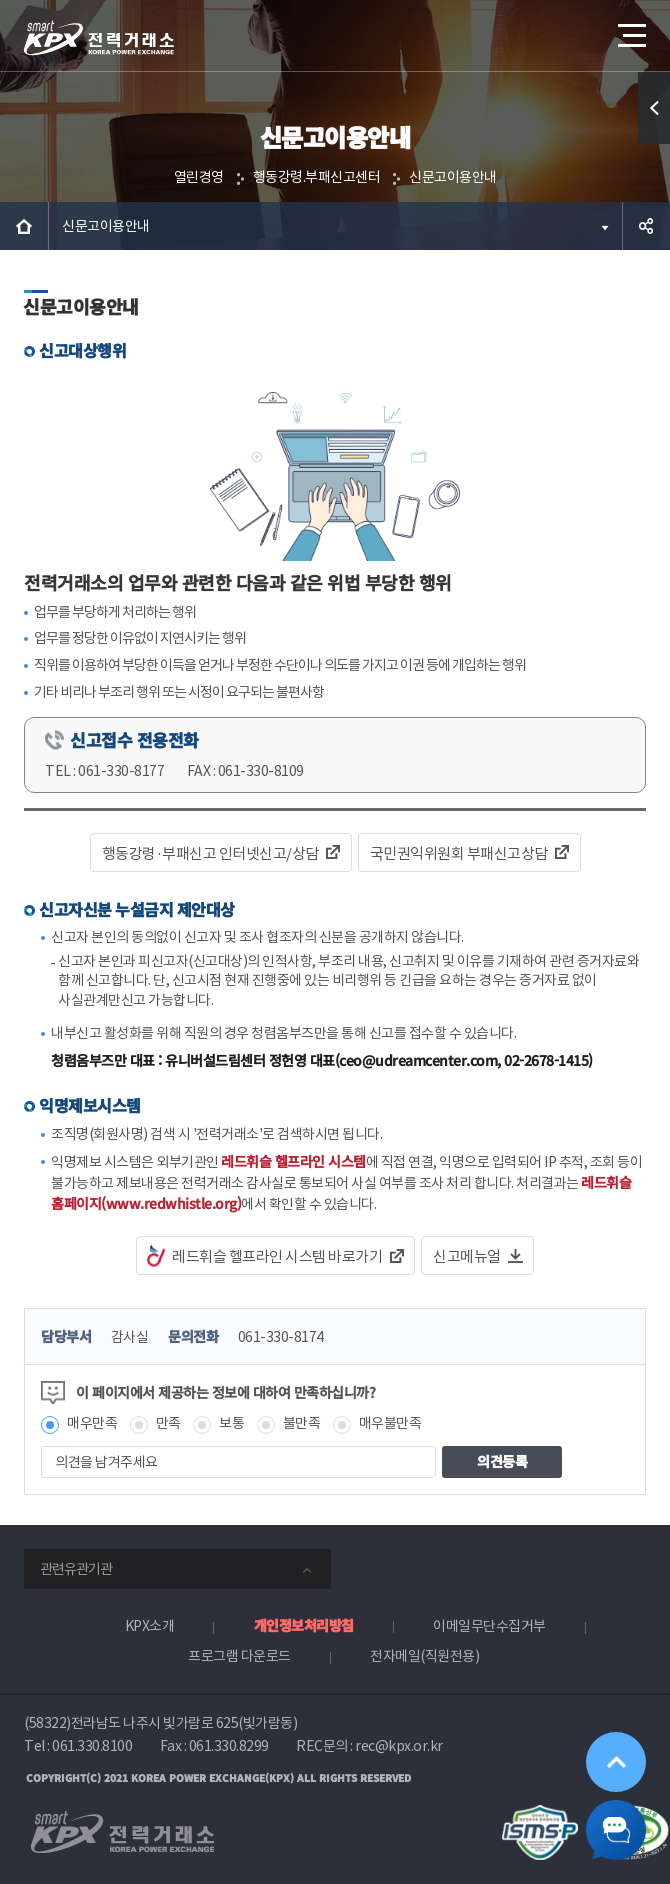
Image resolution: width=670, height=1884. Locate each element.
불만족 (302, 1423)
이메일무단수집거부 (489, 1626)
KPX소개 (150, 1626)
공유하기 (646, 226)
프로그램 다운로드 (239, 1656)
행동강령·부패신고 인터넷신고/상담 (210, 853)
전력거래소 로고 (99, 38)
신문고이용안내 (453, 177)
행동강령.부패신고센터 (317, 177)
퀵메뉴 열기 (654, 143)
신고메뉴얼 (467, 1256)
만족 (168, 1423)
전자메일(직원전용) (424, 1656)
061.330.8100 (92, 1746)
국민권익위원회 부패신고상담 (459, 853)
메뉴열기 (630, 28)
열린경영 (199, 177)
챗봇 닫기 (616, 1830)
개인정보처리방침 (304, 1625)
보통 (231, 1423)
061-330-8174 (281, 1337)
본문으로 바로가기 (0, 0)
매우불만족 (390, 1423)
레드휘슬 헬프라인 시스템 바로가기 (277, 1256)
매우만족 (92, 1423)
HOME (24, 226)
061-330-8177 (121, 771)
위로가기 (616, 1762)
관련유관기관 (76, 1569)
